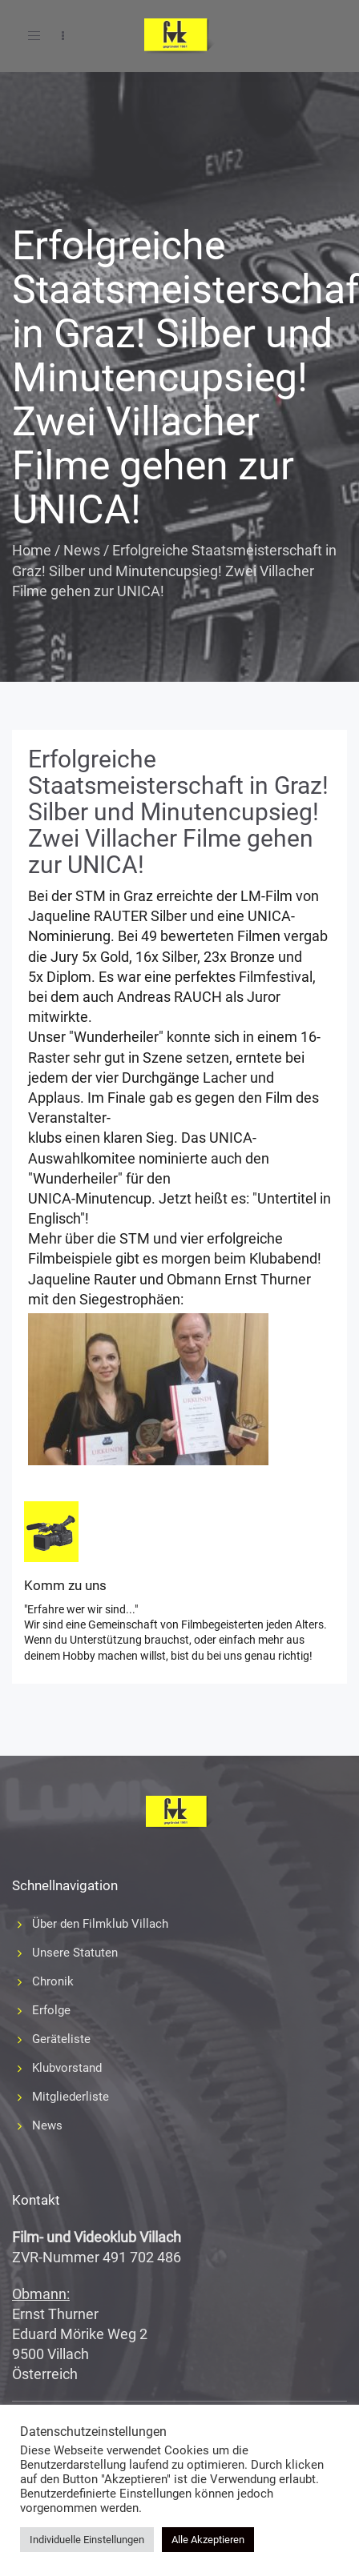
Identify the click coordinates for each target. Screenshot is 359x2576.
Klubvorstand (67, 2068)
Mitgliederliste (70, 2096)
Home (31, 550)
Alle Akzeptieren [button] (207, 2540)
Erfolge (51, 2010)
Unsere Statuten (75, 1952)
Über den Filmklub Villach (100, 1924)
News (81, 550)
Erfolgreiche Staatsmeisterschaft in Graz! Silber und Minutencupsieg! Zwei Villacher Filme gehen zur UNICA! (178, 812)
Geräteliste (61, 2039)
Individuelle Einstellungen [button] (87, 2540)
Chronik (53, 1981)
